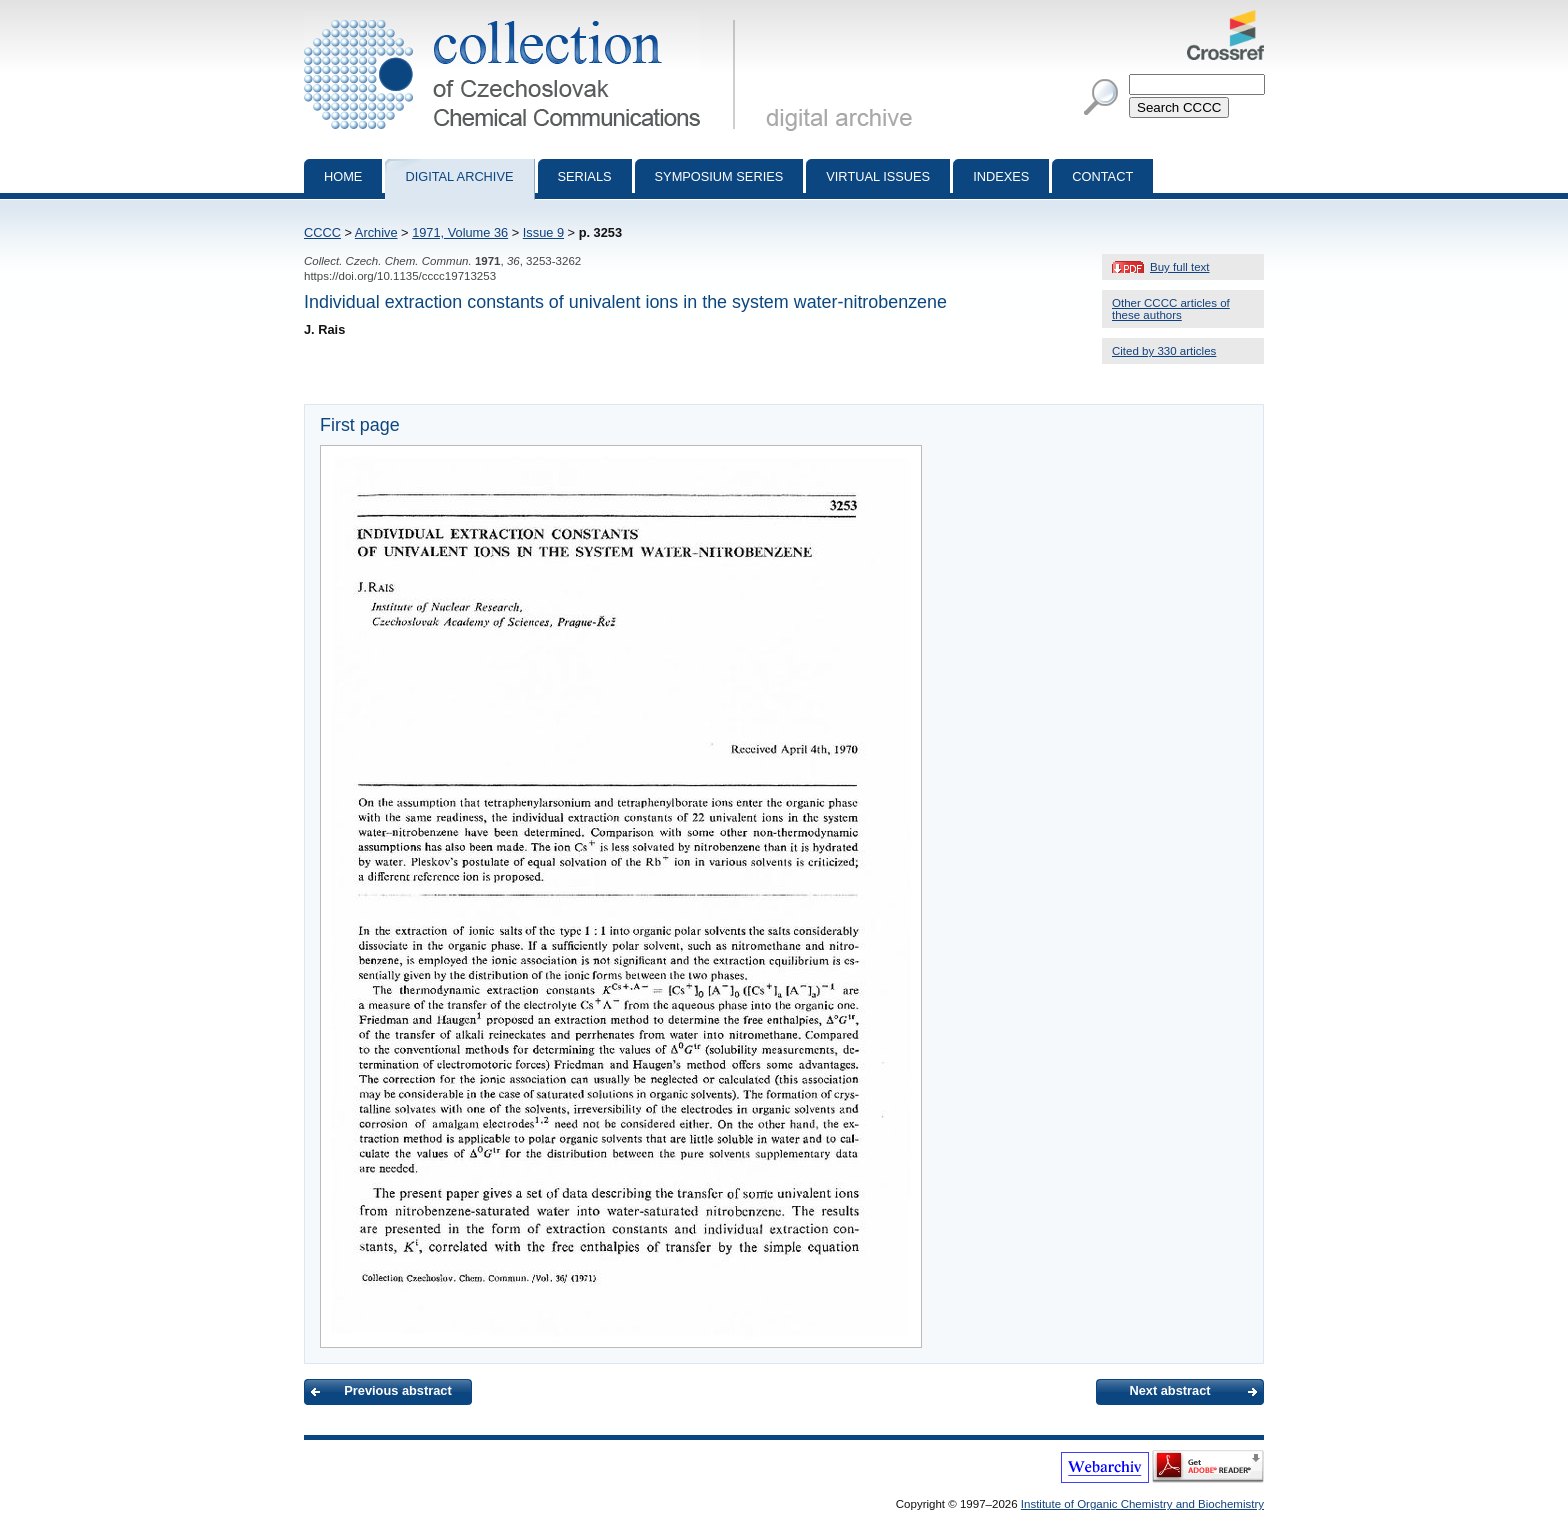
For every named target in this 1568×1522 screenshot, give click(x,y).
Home (343, 176)
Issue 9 (543, 232)
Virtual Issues (878, 176)
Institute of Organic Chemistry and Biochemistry (1142, 1504)
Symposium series (719, 176)
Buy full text (1180, 267)
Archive (376, 232)
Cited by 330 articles (1164, 351)
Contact (1102, 176)
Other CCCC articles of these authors (1171, 309)
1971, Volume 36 (460, 232)
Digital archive (459, 176)
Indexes (1001, 176)
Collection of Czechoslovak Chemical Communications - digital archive (523, 18)
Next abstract (1169, 1390)
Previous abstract (397, 1390)
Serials (585, 176)
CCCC (322, 232)
